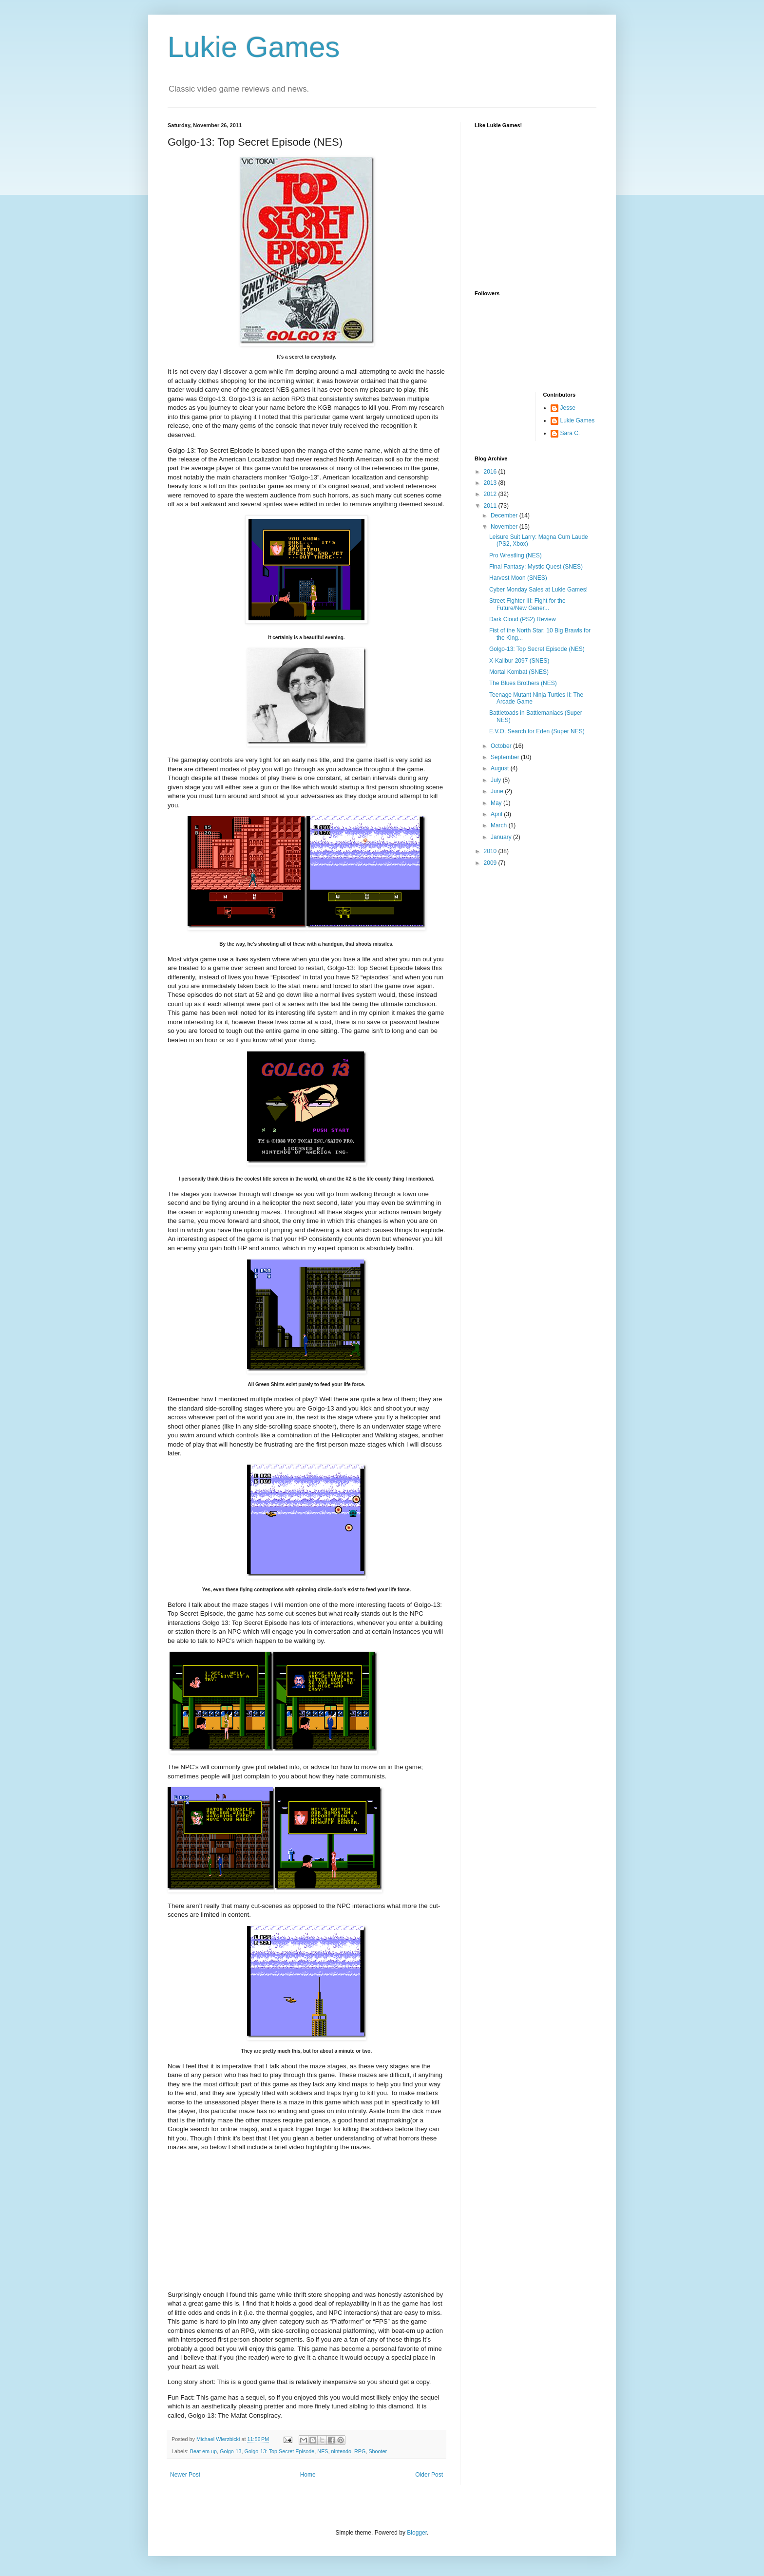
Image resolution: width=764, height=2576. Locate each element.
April (497, 814)
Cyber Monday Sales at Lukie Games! (538, 589)
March (500, 825)
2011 (491, 505)
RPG (359, 2451)
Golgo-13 (230, 2451)
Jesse (567, 407)
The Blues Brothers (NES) (523, 683)
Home (308, 2474)
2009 (491, 862)
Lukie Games (254, 47)
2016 (491, 471)
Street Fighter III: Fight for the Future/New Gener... (527, 604)
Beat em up (203, 2451)
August (501, 768)
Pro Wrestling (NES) (515, 555)
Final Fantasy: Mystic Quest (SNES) (536, 566)
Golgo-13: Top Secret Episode (279, 2451)
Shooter (377, 2451)
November (505, 526)
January (502, 837)
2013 (491, 482)
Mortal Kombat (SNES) (519, 671)
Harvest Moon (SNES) (518, 577)
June (498, 791)
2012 (491, 494)
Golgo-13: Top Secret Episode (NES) (537, 649)
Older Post (429, 2474)
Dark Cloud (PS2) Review (522, 619)
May (497, 803)
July (497, 780)
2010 (491, 851)
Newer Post (185, 2474)
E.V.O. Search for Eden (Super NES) (537, 731)
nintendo (341, 2451)
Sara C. (570, 433)
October (502, 746)
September (506, 757)
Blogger (417, 2532)
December (505, 515)
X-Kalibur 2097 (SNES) (519, 660)
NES (322, 2451)
